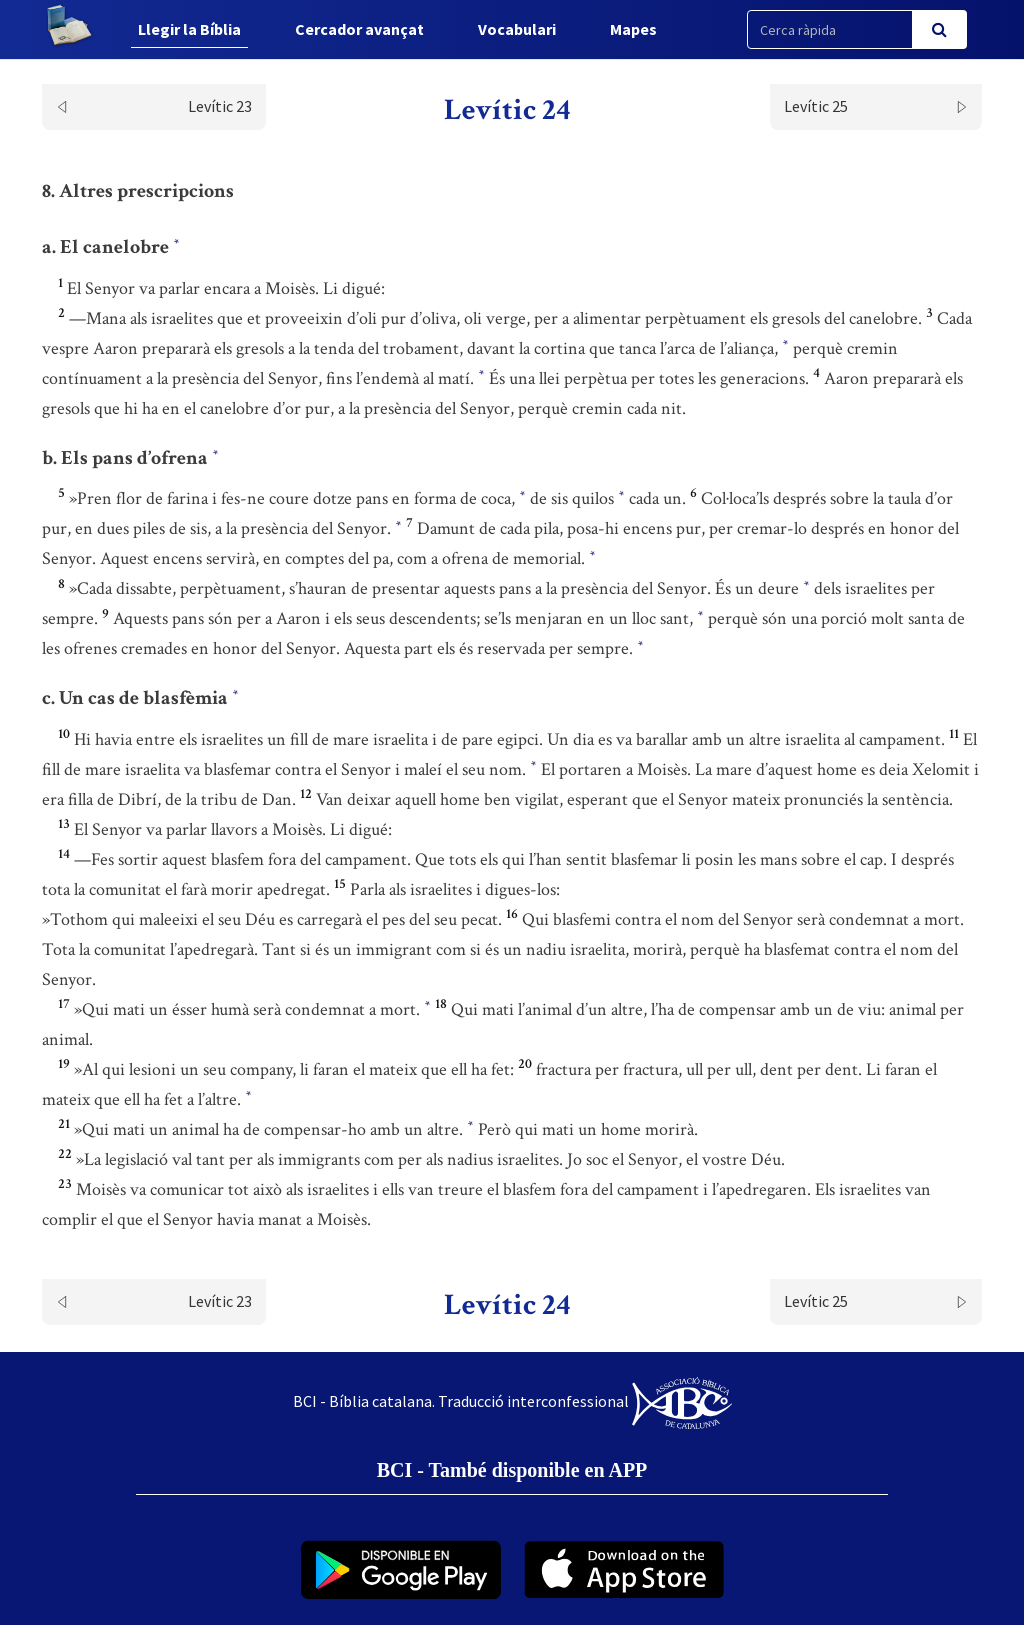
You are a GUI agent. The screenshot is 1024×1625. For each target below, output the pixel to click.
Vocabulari (517, 29)
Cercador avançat (359, 29)
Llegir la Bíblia (189, 29)
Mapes (633, 29)
